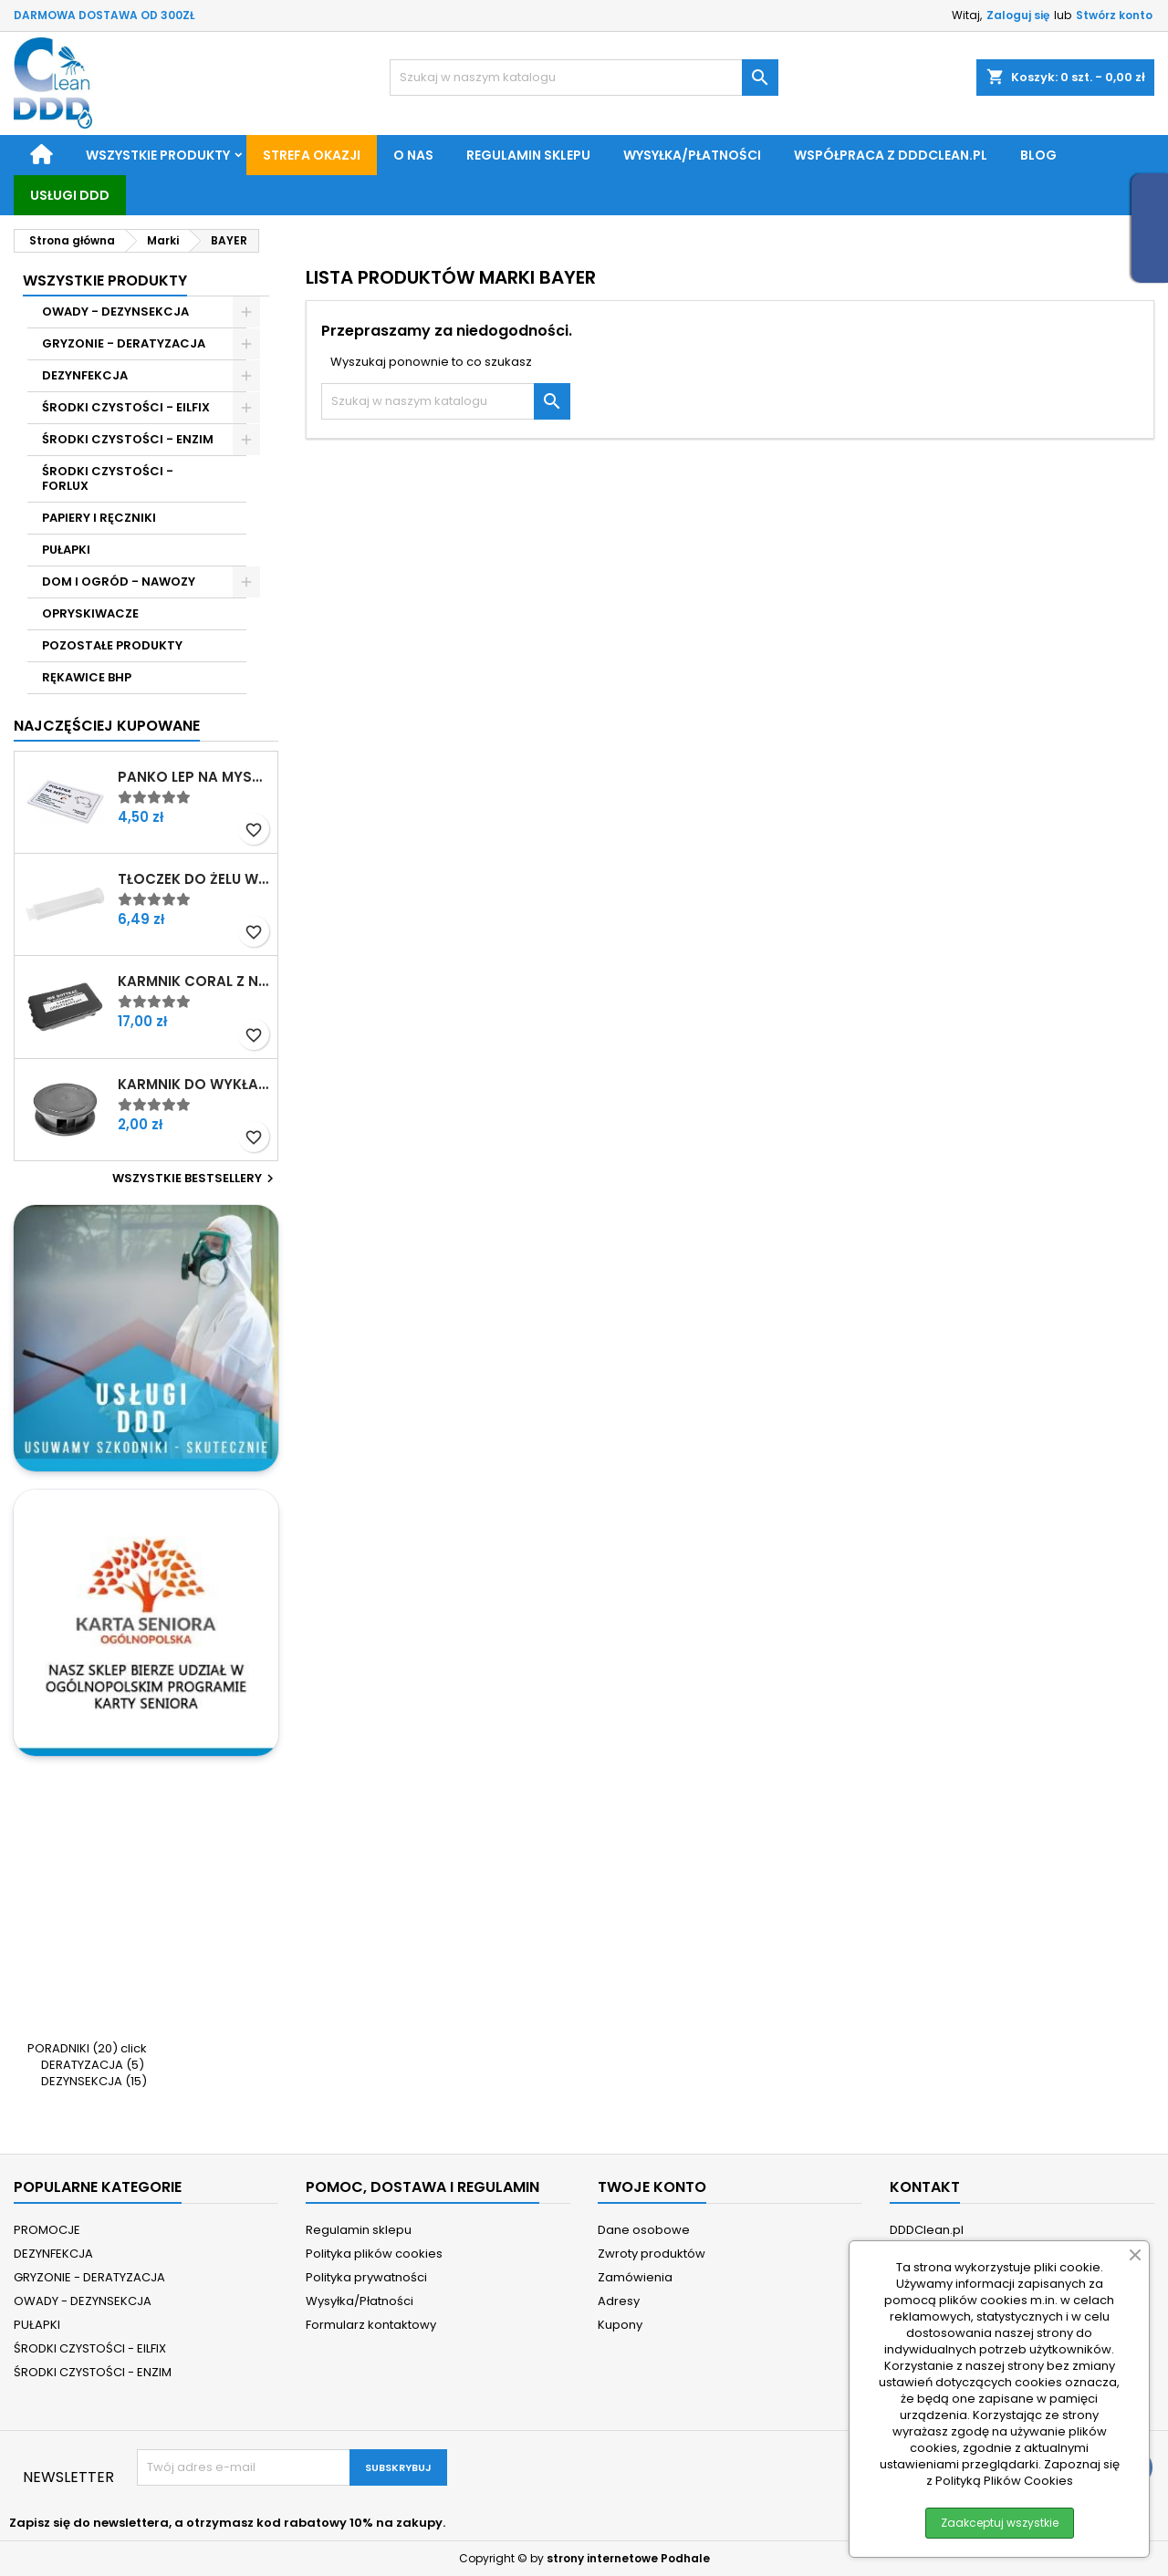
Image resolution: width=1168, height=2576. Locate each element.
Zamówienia (635, 2277)
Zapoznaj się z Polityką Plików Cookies (1023, 2472)
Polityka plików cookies (374, 2253)
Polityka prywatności (366, 2277)
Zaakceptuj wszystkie (999, 2522)
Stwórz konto (1114, 15)
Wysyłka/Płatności (692, 155)
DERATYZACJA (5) (92, 2064)
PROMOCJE (47, 2229)
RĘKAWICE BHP (86, 677)
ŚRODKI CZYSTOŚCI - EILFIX (126, 407)
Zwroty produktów (651, 2253)
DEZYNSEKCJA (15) (94, 2081)
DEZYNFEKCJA (85, 375)
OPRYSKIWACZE (90, 613)
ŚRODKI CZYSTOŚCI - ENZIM (128, 439)
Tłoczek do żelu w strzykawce (194, 879)
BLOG (1038, 155)
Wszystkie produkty (158, 155)
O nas (413, 155)
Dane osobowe (644, 2229)
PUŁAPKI (66, 549)
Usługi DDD (70, 195)
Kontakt (925, 2186)
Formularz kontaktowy (371, 2324)
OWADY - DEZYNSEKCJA (115, 311)
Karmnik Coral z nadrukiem (194, 981)
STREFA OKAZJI (311, 155)
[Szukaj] (584, 77)
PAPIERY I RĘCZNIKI (99, 517)
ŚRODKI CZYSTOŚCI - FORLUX (107, 478)
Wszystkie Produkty (105, 280)
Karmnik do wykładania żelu (194, 1084)
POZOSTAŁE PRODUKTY (112, 645)
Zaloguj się (1017, 15)
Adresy (619, 2301)
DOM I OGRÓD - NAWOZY (118, 581)
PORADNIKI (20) (72, 2048)
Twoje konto (652, 2186)
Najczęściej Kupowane (107, 725)
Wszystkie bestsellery (195, 1178)
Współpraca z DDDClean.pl (890, 155)
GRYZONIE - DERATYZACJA (123, 343)
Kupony (620, 2324)
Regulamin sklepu (528, 155)
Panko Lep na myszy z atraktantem (194, 777)
